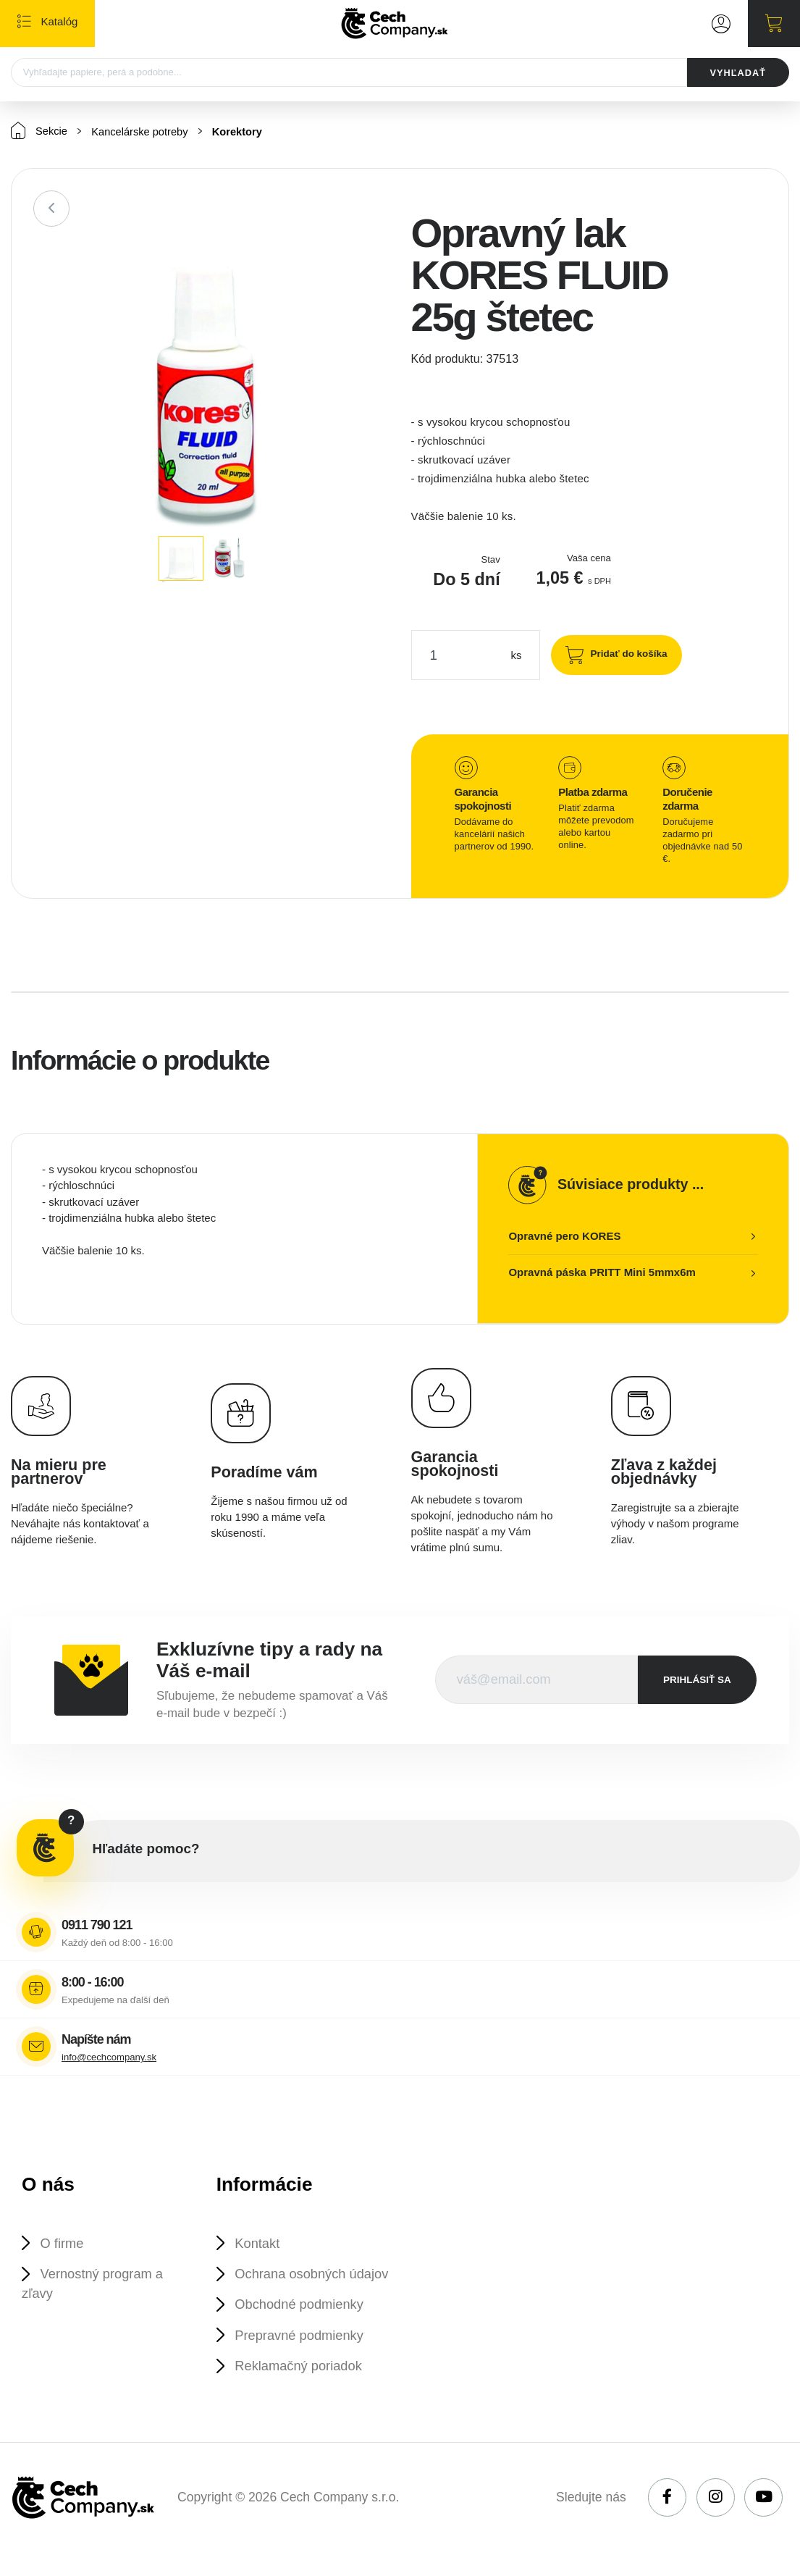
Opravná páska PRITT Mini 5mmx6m (601, 1273)
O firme (63, 2244)
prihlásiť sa (697, 1680)
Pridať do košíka (626, 654)
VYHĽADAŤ (736, 72)
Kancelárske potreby (142, 132)
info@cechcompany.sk (109, 2057)
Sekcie (39, 131)
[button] (365, 258)
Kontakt (258, 2244)
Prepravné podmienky (301, 2357)
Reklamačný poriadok (300, 2388)
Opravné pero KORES (564, 1236)
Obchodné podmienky (301, 2326)
